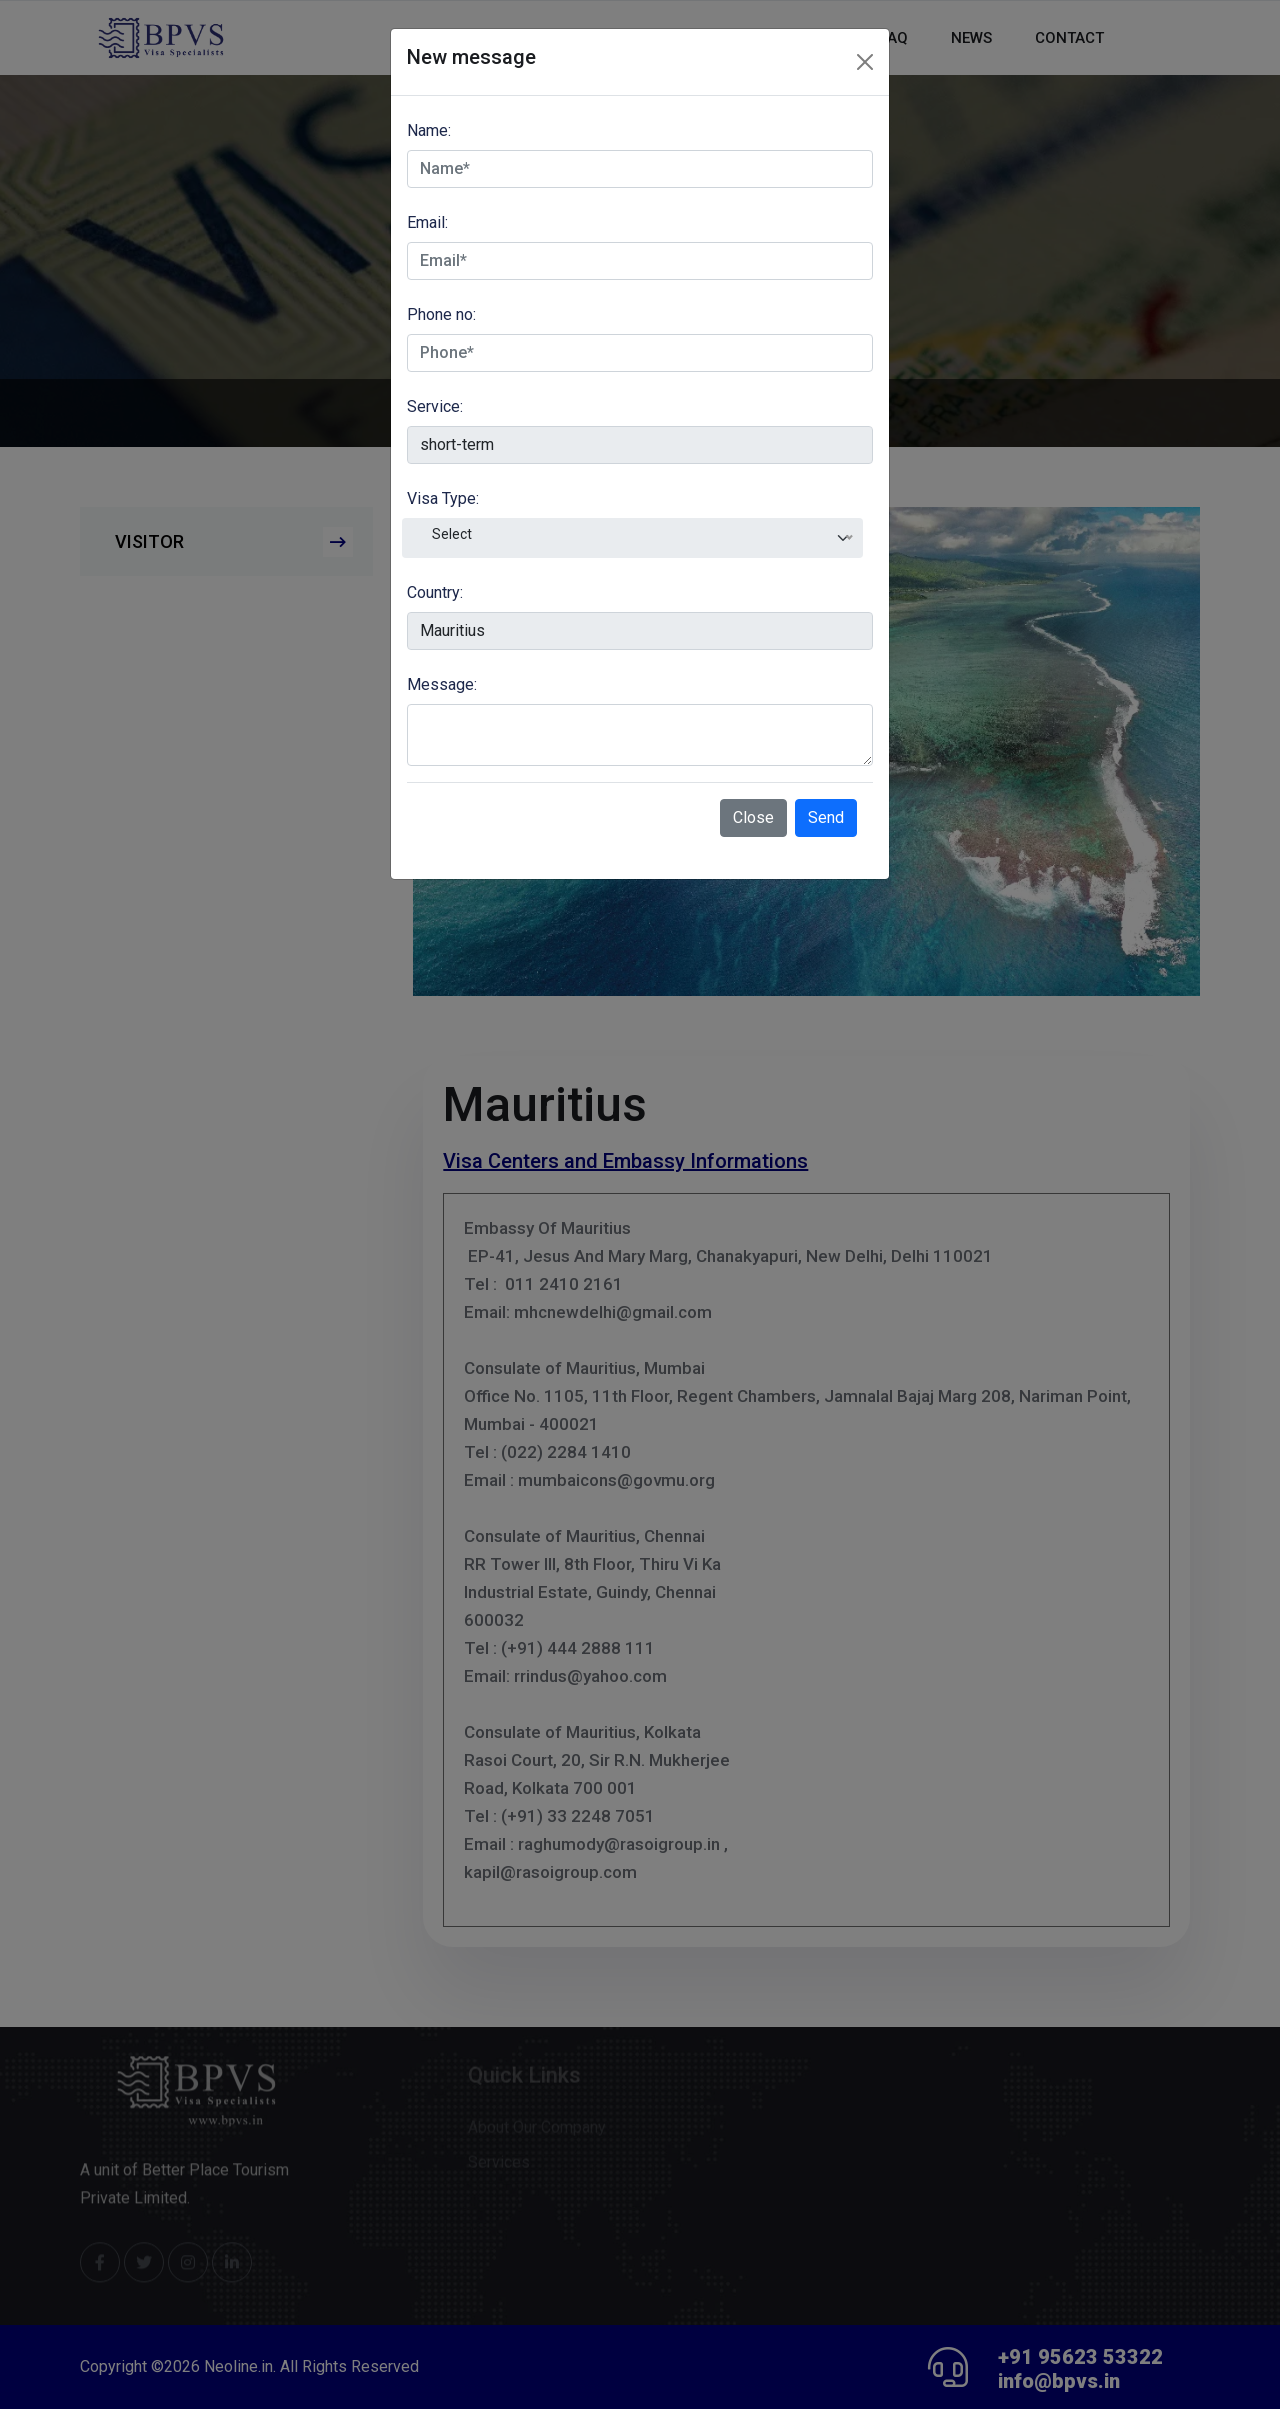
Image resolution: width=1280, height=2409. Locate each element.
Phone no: (441, 314)
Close (753, 817)
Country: (435, 592)
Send (826, 817)
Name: (429, 130)
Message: (442, 684)
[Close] (865, 62)
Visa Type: (443, 498)
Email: (427, 222)
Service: (435, 406)
